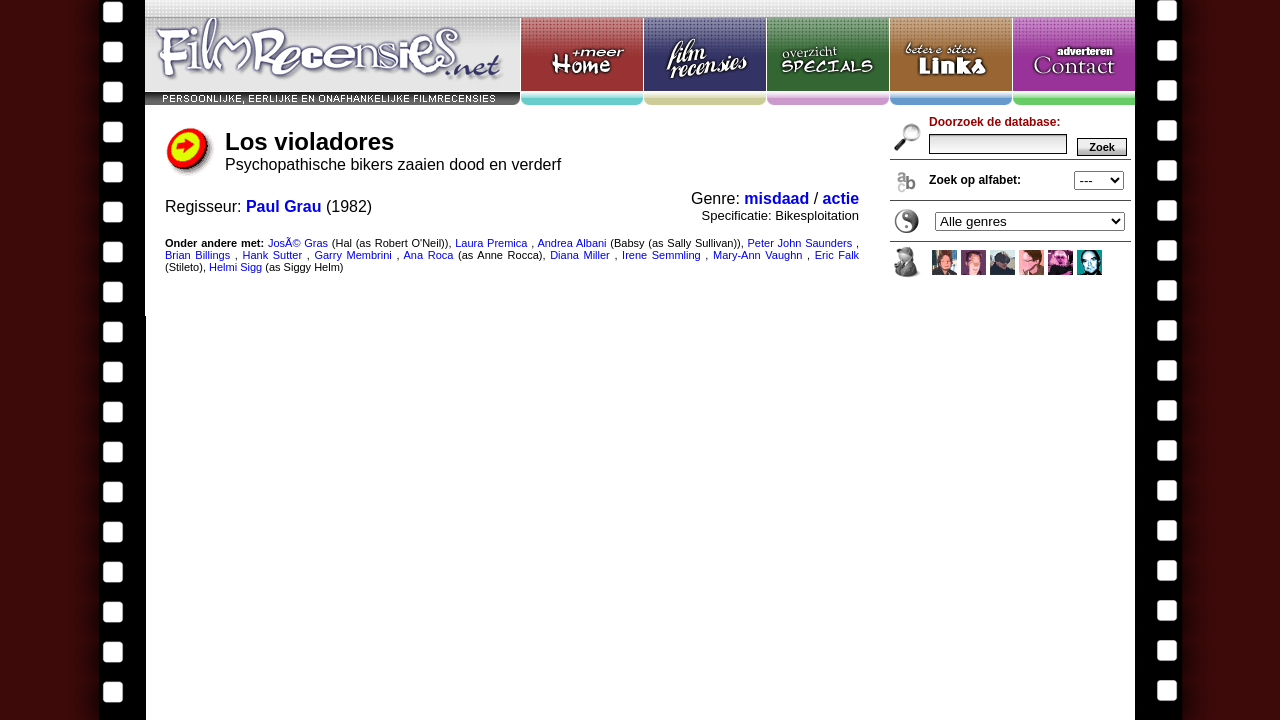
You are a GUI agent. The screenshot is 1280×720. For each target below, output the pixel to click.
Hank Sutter (272, 255)
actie (841, 198)
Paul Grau (284, 206)
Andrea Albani (571, 243)
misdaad (776, 198)
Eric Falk (837, 255)
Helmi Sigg (235, 267)
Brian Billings (197, 255)
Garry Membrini (352, 255)
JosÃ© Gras (298, 243)
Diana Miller (580, 255)
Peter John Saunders (800, 243)
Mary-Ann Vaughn (757, 255)
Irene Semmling (661, 255)
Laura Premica (491, 243)
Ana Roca (429, 255)
